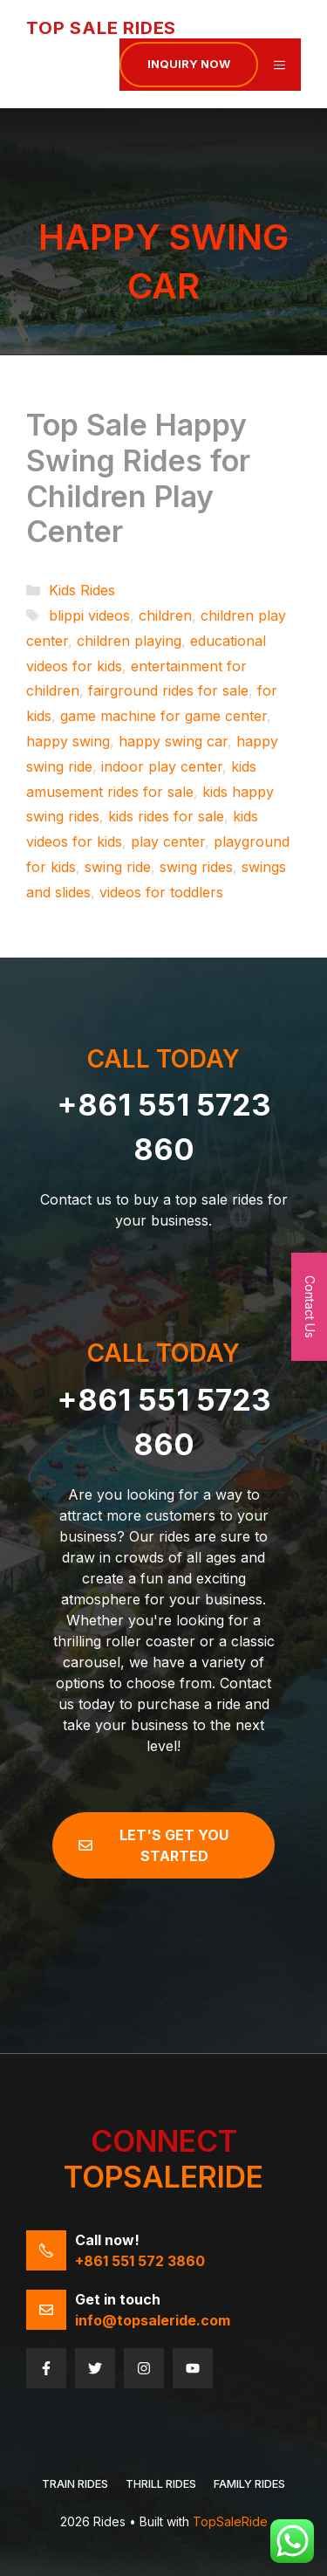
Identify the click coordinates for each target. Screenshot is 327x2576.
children (165, 615)
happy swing (68, 741)
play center (168, 841)
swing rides (196, 867)
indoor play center (161, 766)
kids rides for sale (166, 816)
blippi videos (89, 615)
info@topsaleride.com (152, 2320)
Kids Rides (82, 590)
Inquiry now (188, 64)
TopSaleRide (230, 2521)
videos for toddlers (161, 892)
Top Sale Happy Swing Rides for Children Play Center (138, 478)
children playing (129, 640)
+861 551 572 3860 (140, 2261)
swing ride (118, 867)
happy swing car (173, 741)
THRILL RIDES (161, 2483)
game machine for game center (163, 716)
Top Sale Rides (101, 27)
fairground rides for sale (168, 690)
